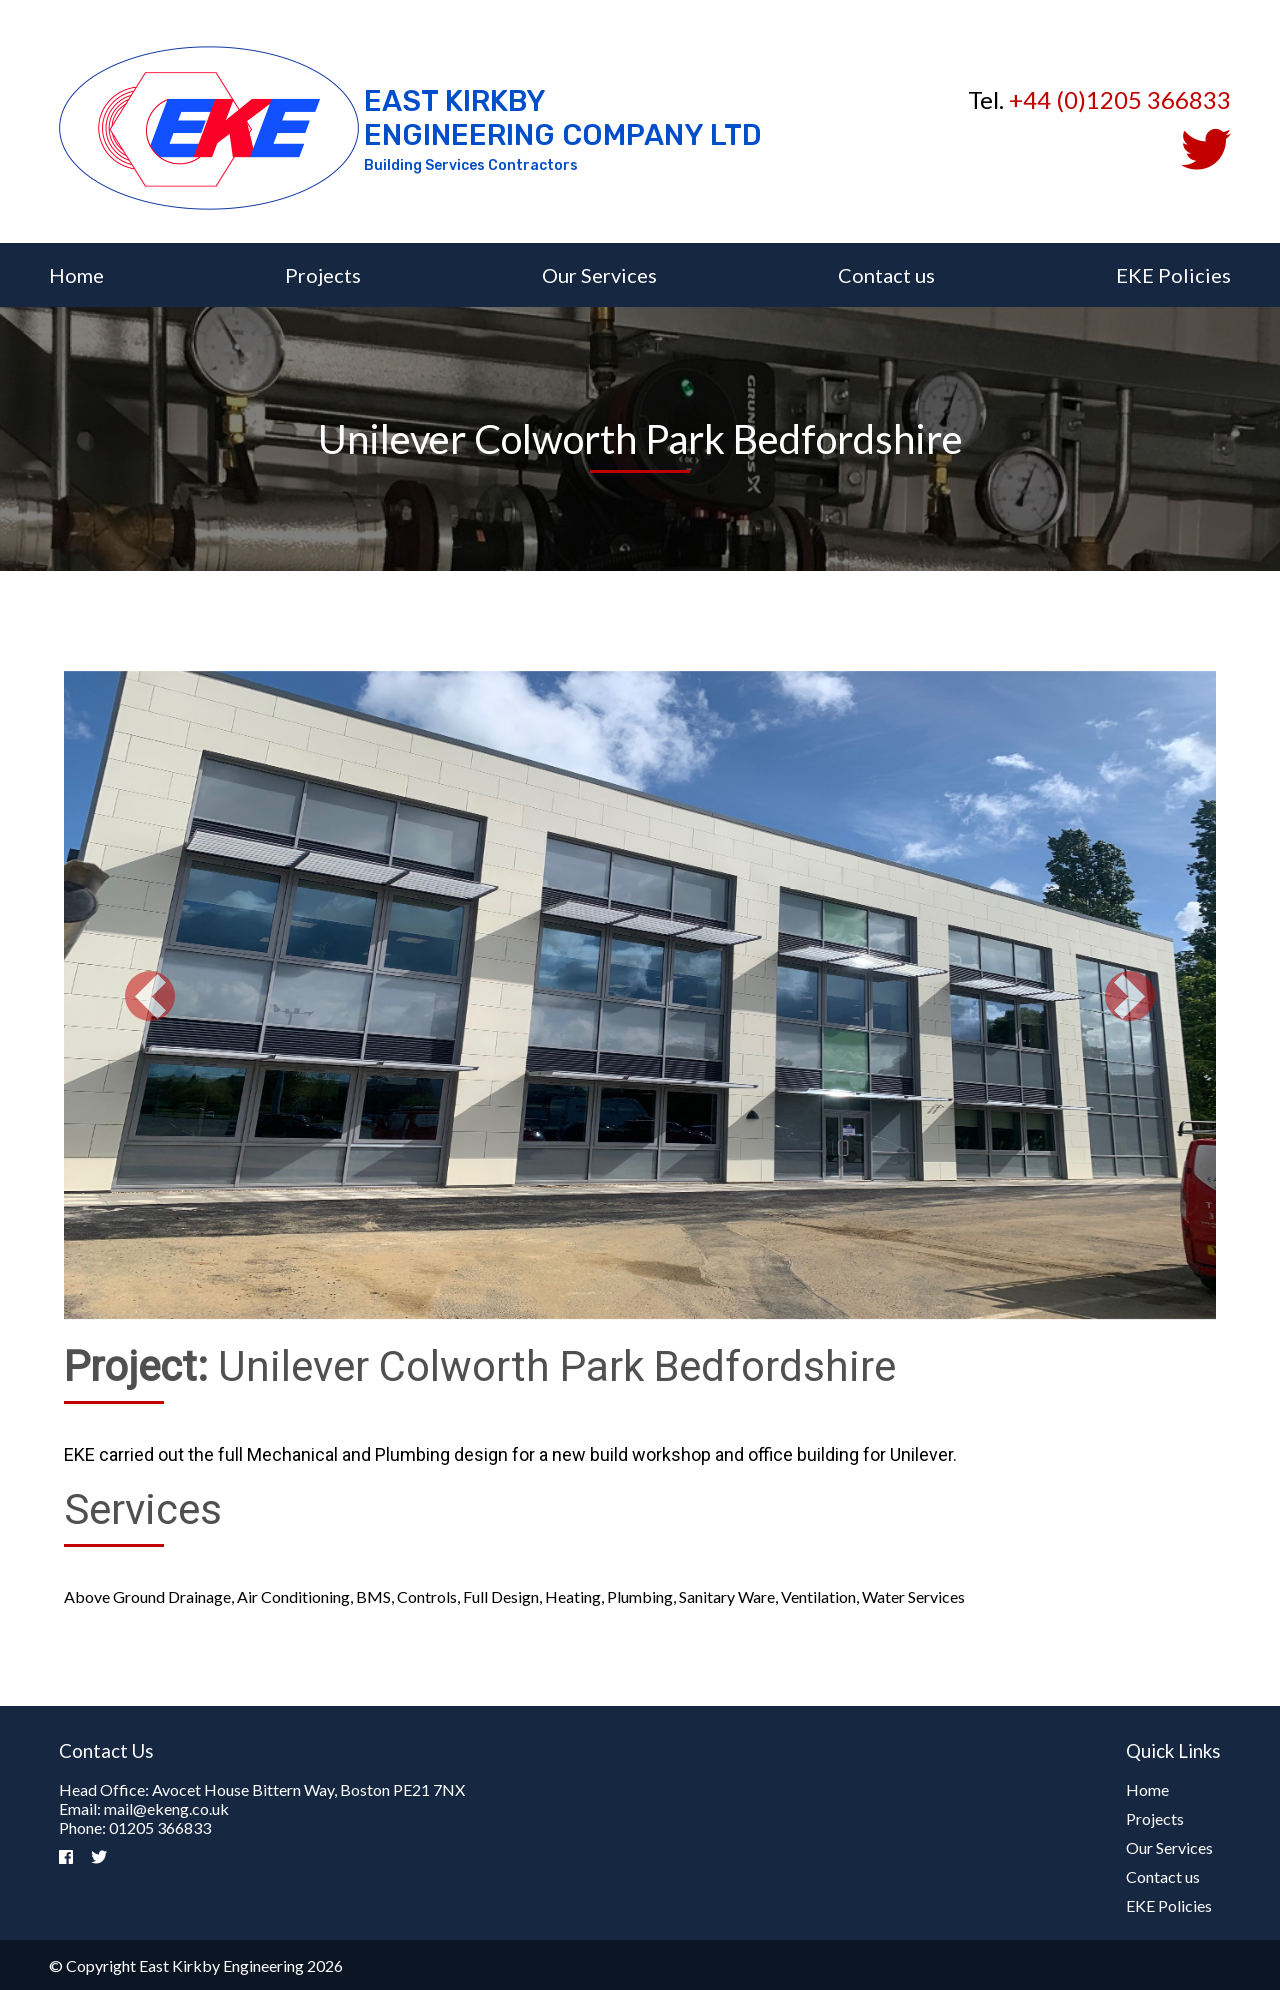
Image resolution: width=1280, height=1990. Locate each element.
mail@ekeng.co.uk (166, 1808)
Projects (323, 275)
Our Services (599, 275)
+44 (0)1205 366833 (1120, 99)
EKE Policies (1173, 275)
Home (76, 275)
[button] (150, 996)
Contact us (886, 275)
